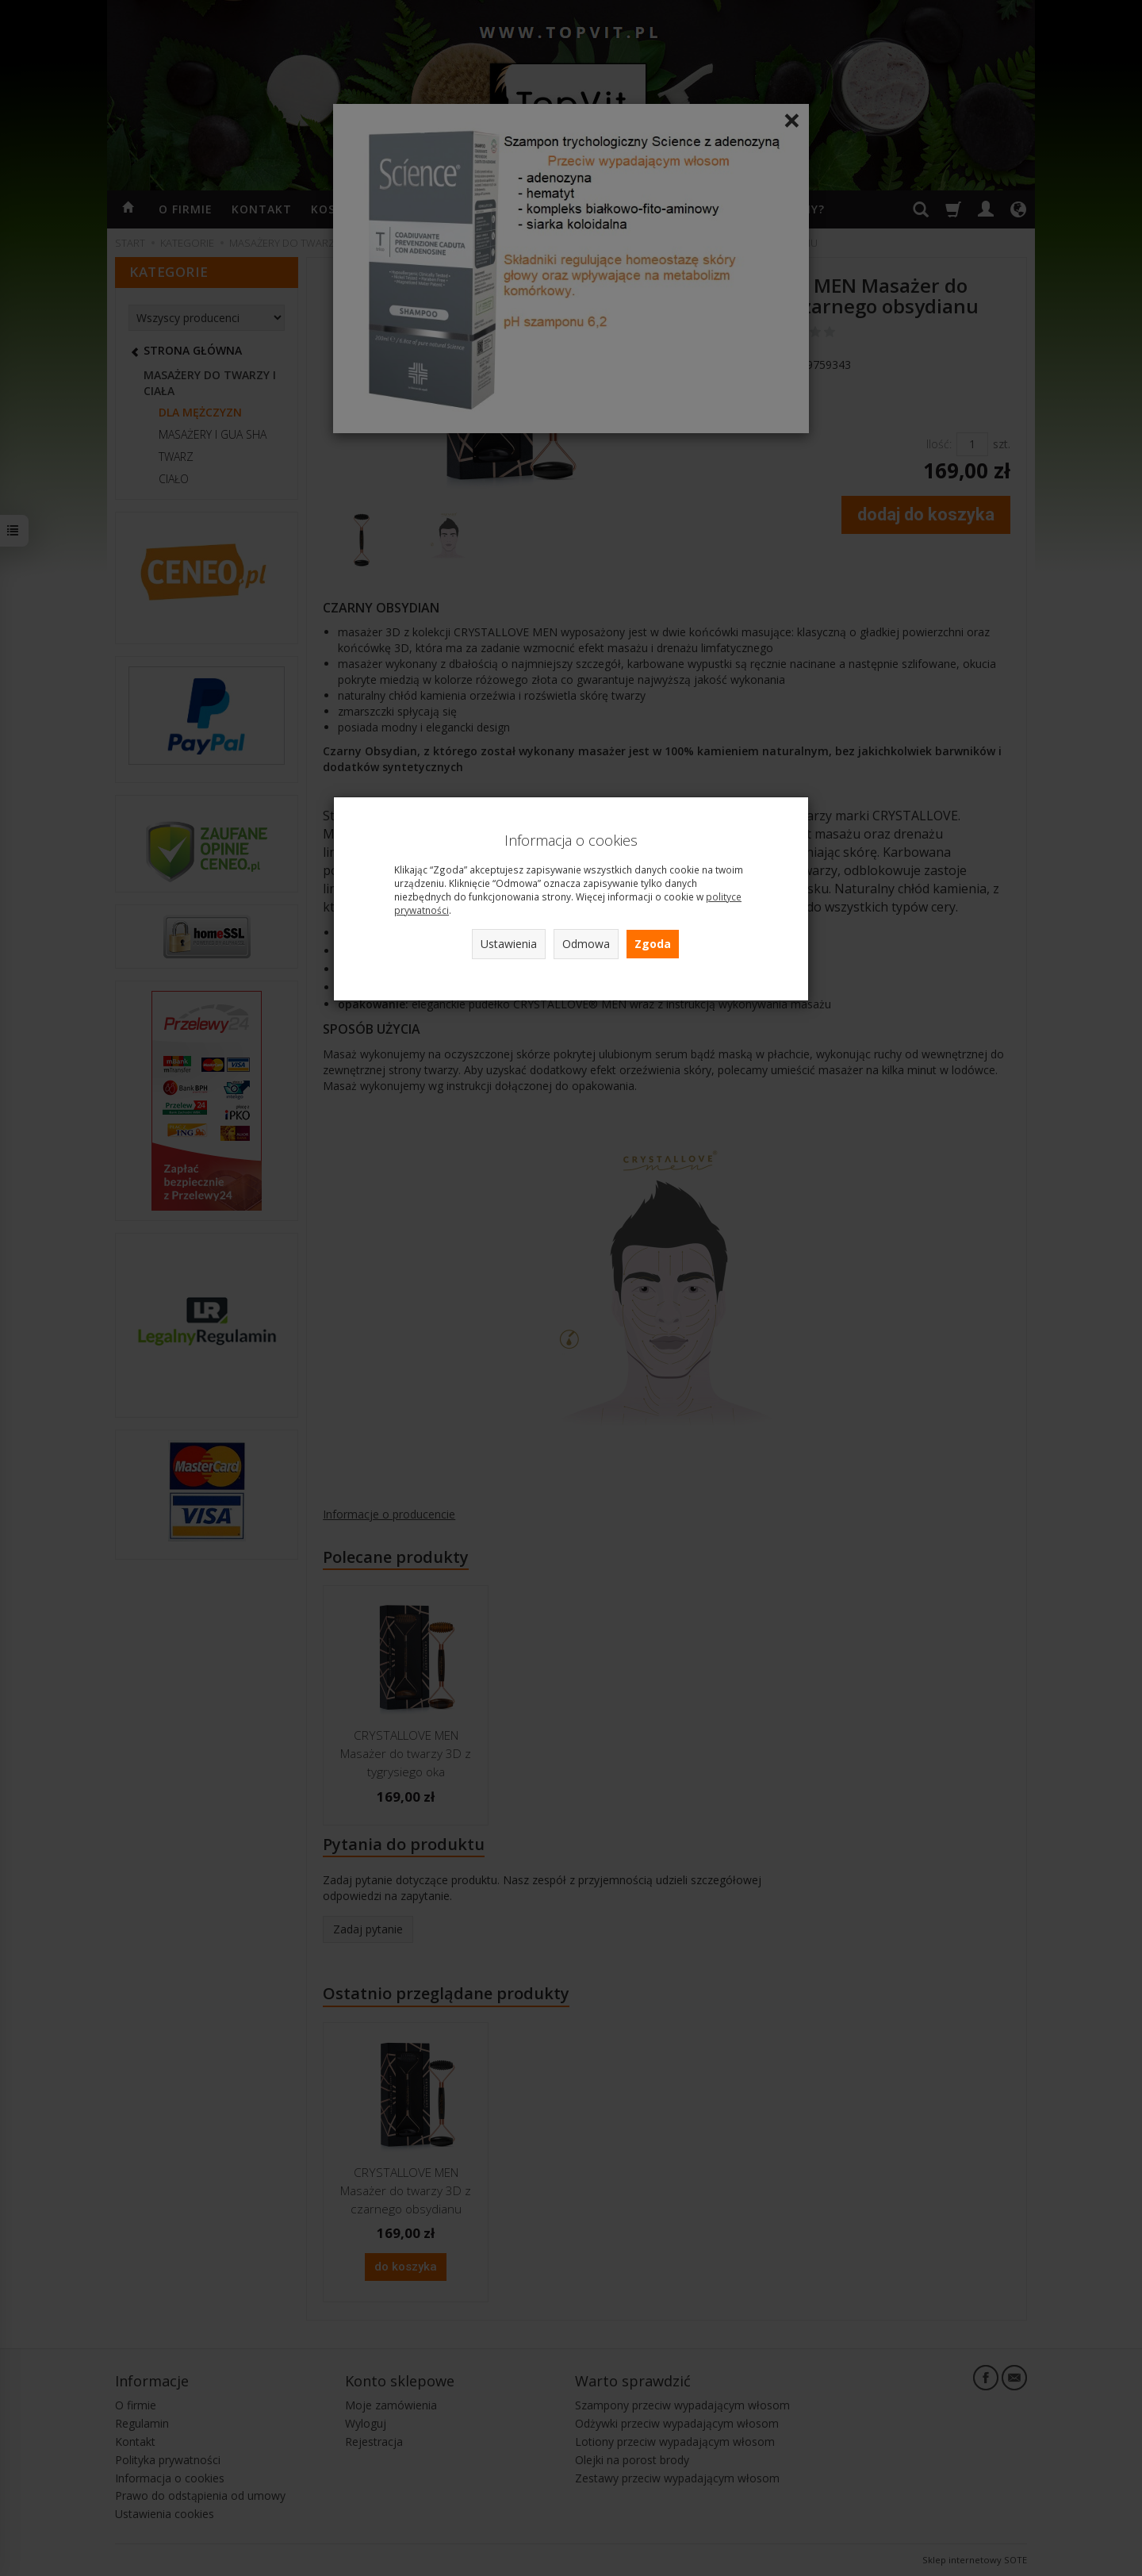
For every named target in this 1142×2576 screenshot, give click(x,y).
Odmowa (586, 943)
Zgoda (652, 943)
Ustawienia (509, 943)
